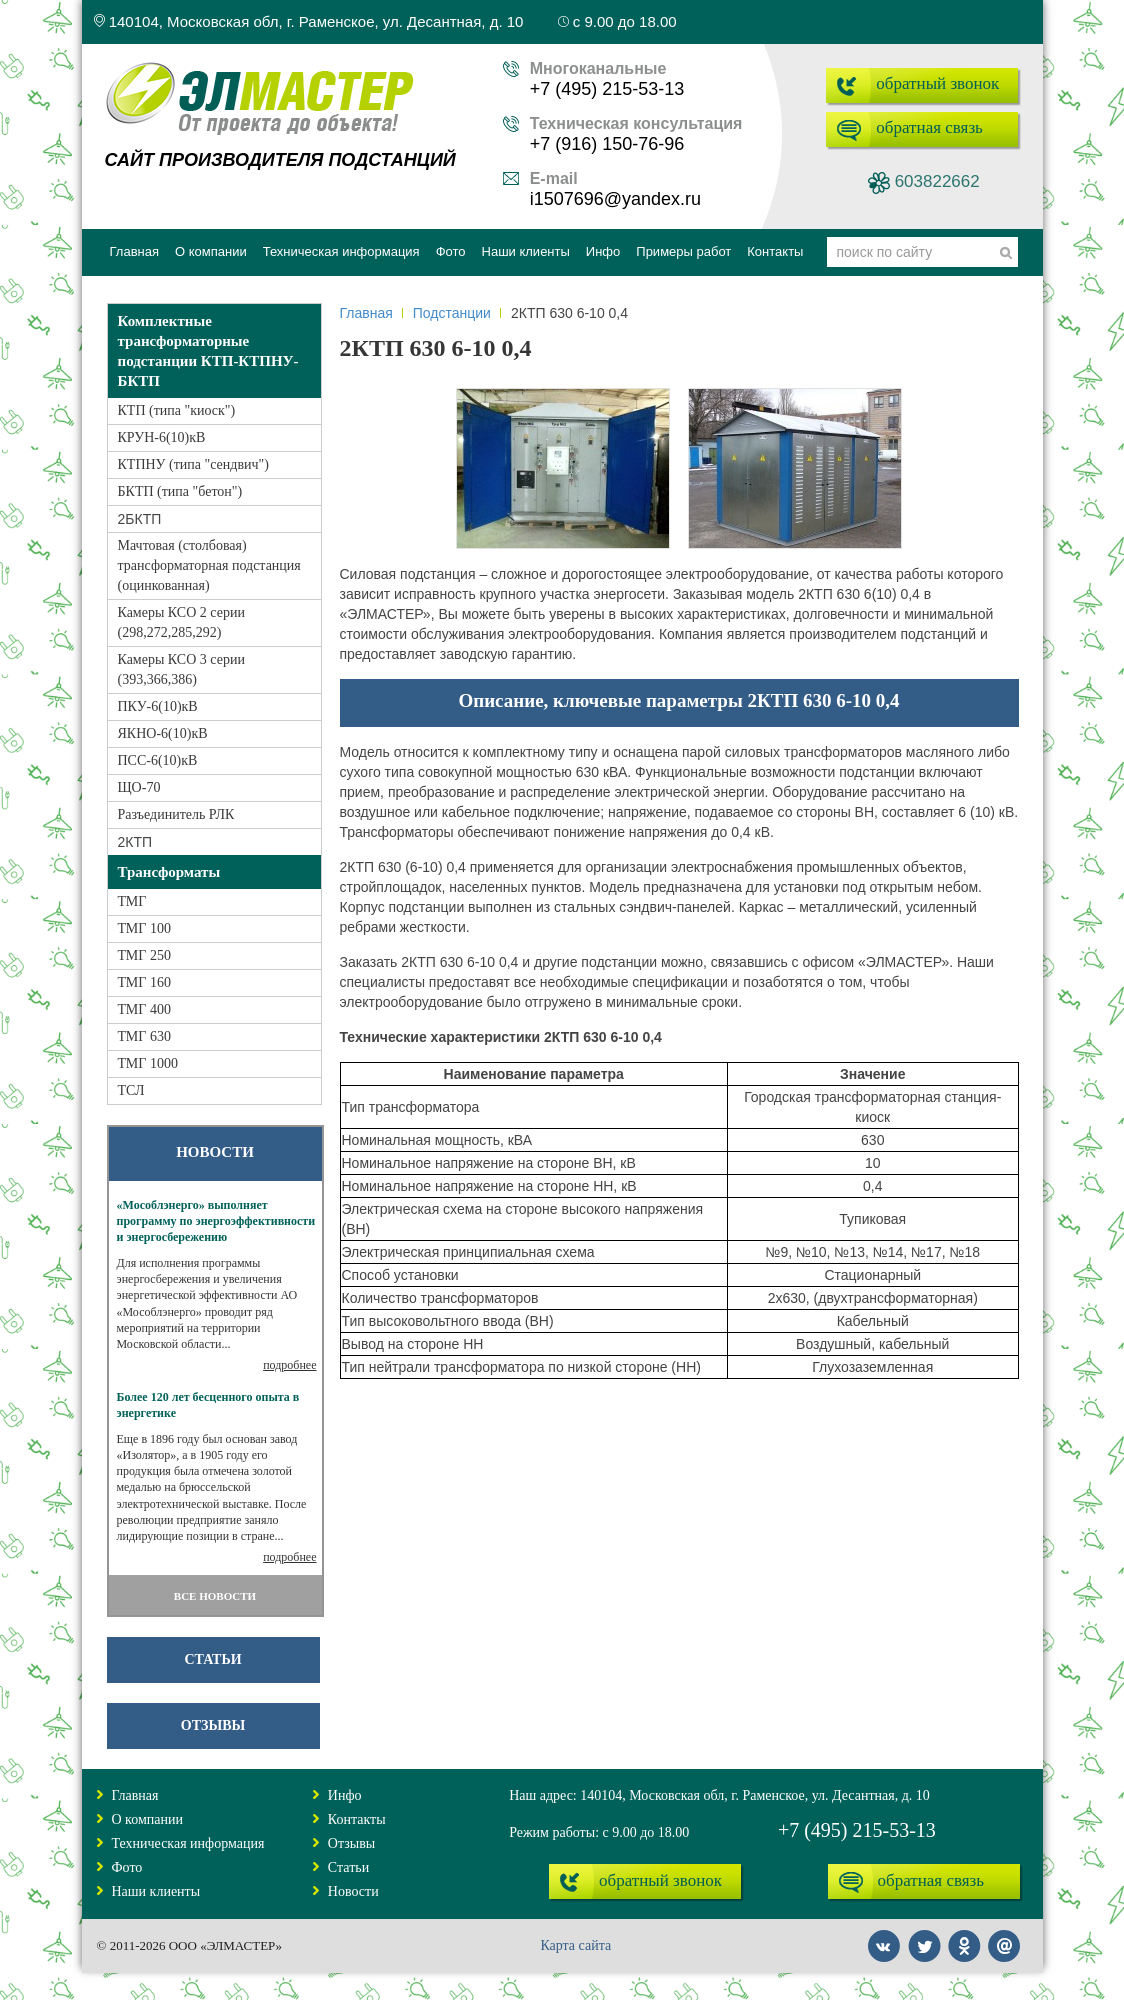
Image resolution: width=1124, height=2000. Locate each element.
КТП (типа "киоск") (177, 410)
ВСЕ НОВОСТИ (215, 1596)
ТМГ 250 (144, 955)
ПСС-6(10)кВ (158, 760)
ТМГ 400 (144, 1009)
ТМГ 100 (144, 928)
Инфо (345, 1795)
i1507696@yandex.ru (615, 199)
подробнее (289, 1365)
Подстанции (452, 313)
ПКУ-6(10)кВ (158, 706)
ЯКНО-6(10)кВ (163, 733)
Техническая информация (188, 1843)
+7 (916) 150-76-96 (607, 144)
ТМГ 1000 (148, 1063)
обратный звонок (937, 83)
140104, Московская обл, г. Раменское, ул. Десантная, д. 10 (309, 21)
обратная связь (929, 127)
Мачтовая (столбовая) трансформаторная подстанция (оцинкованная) (209, 565)
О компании (147, 1819)
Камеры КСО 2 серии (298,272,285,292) (181, 622)
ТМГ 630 (144, 1036)
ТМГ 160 (144, 982)
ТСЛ (131, 1090)
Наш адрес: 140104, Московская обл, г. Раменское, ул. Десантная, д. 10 (719, 1795)
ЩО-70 (139, 787)
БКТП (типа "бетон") (180, 491)
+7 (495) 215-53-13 (607, 89)
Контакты (357, 1819)
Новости (353, 1891)
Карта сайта (575, 1945)
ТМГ (132, 901)
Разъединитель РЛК (176, 814)
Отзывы (213, 1725)
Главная (366, 313)
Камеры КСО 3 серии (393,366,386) (181, 669)
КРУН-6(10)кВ (162, 437)
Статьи (212, 1659)
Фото (127, 1867)
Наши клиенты (156, 1891)
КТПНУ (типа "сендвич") (193, 464)
